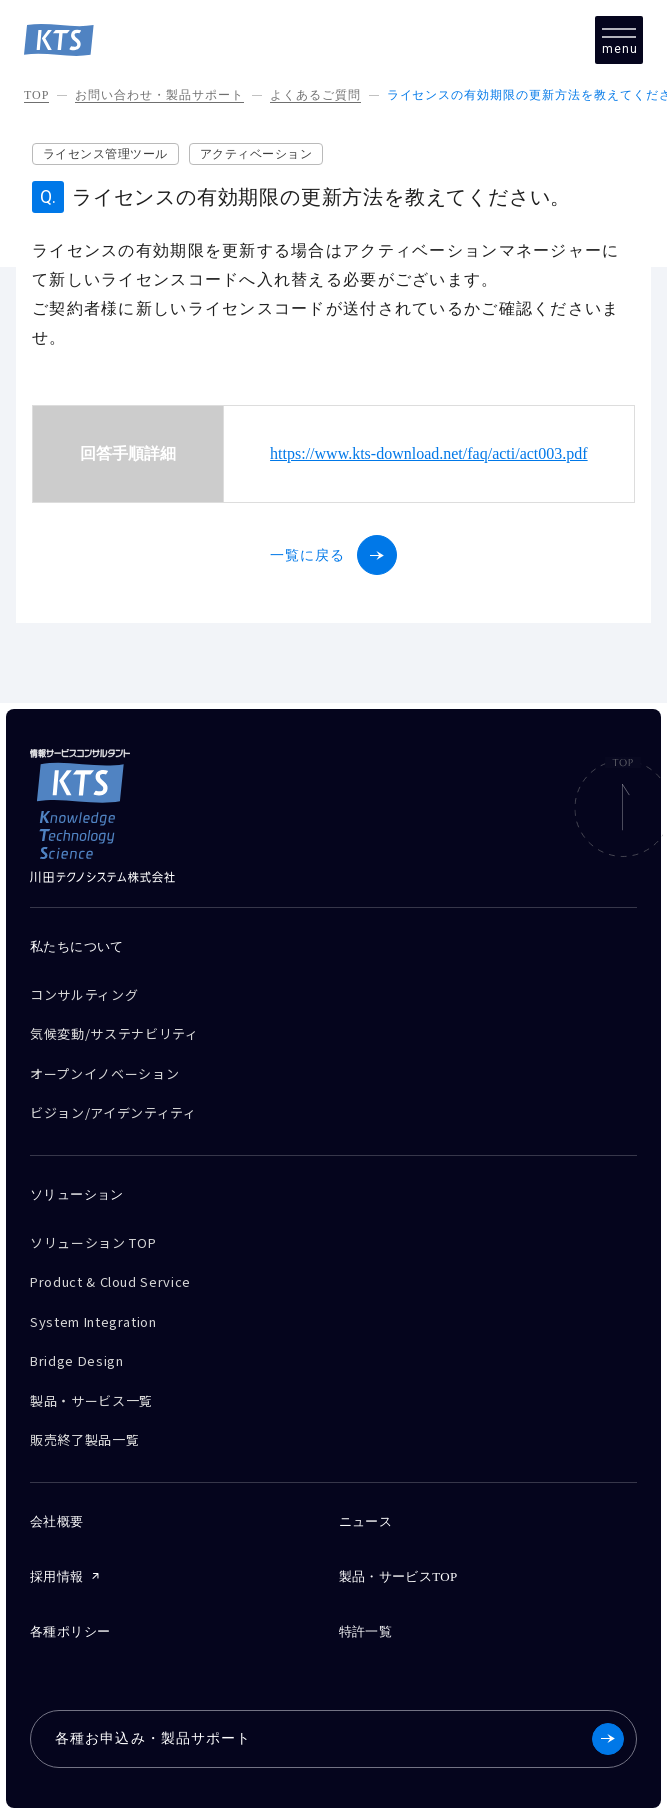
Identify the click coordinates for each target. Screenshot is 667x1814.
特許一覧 (366, 1631)
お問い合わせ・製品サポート (159, 95)
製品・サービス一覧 (91, 1400)
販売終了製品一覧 (84, 1439)
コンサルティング (84, 994)
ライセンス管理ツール (105, 154)
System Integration (93, 1321)
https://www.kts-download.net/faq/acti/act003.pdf (429, 453)
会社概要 (57, 1521)
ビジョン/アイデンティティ (113, 1112)
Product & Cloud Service (110, 1281)
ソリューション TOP (93, 1242)
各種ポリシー (70, 1631)
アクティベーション (256, 154)
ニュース (366, 1521)
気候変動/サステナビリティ (114, 1033)
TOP (36, 95)
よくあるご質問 (315, 95)
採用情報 (57, 1576)
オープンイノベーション (104, 1073)
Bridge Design (76, 1360)
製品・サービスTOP (398, 1576)
